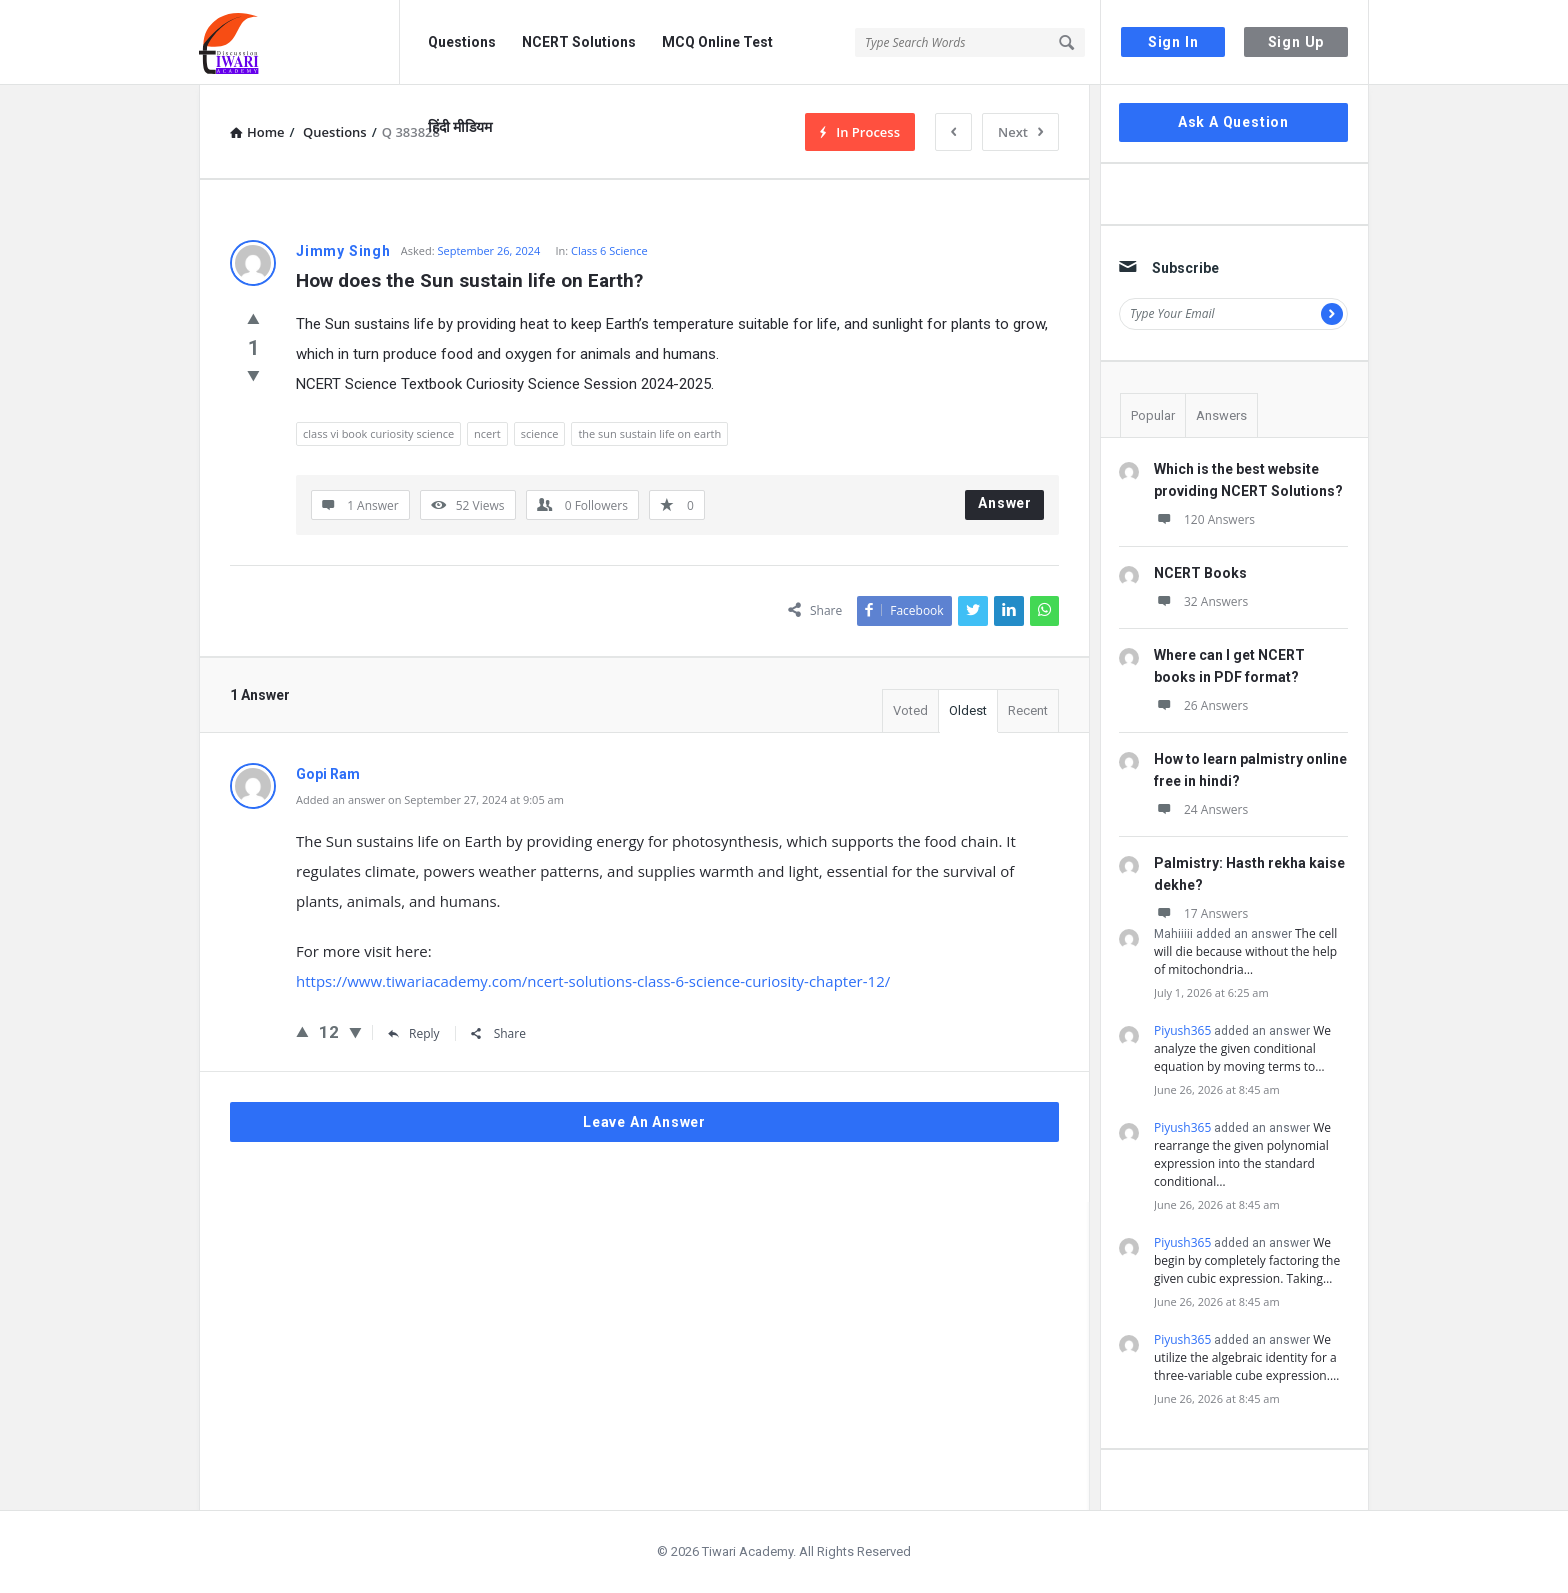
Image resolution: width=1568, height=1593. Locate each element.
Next (1020, 132)
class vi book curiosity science (378, 433)
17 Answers (1201, 913)
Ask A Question (1233, 122)
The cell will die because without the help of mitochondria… (1245, 951)
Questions (462, 42)
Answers (1221, 415)
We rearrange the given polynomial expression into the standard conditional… (1242, 1154)
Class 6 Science (609, 250)
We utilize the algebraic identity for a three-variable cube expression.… (1246, 1357)
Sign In (1173, 42)
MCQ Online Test (717, 42)
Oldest (968, 710)
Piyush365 (1182, 1030)
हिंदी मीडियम (460, 127)
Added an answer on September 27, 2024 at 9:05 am (430, 799)
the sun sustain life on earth (649, 433)
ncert (487, 433)
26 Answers (1201, 705)
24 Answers (1201, 809)
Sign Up (1296, 42)
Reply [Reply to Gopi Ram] (414, 1033)
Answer (1005, 503)
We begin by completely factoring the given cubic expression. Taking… (1247, 1260)
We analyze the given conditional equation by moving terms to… (1242, 1048)
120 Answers (1204, 519)
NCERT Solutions (579, 42)
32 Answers (1201, 601)
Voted (910, 710)
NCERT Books (1200, 573)
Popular (1153, 415)
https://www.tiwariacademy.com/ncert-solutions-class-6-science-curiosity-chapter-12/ (593, 981)
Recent (1028, 710)
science (540, 433)
